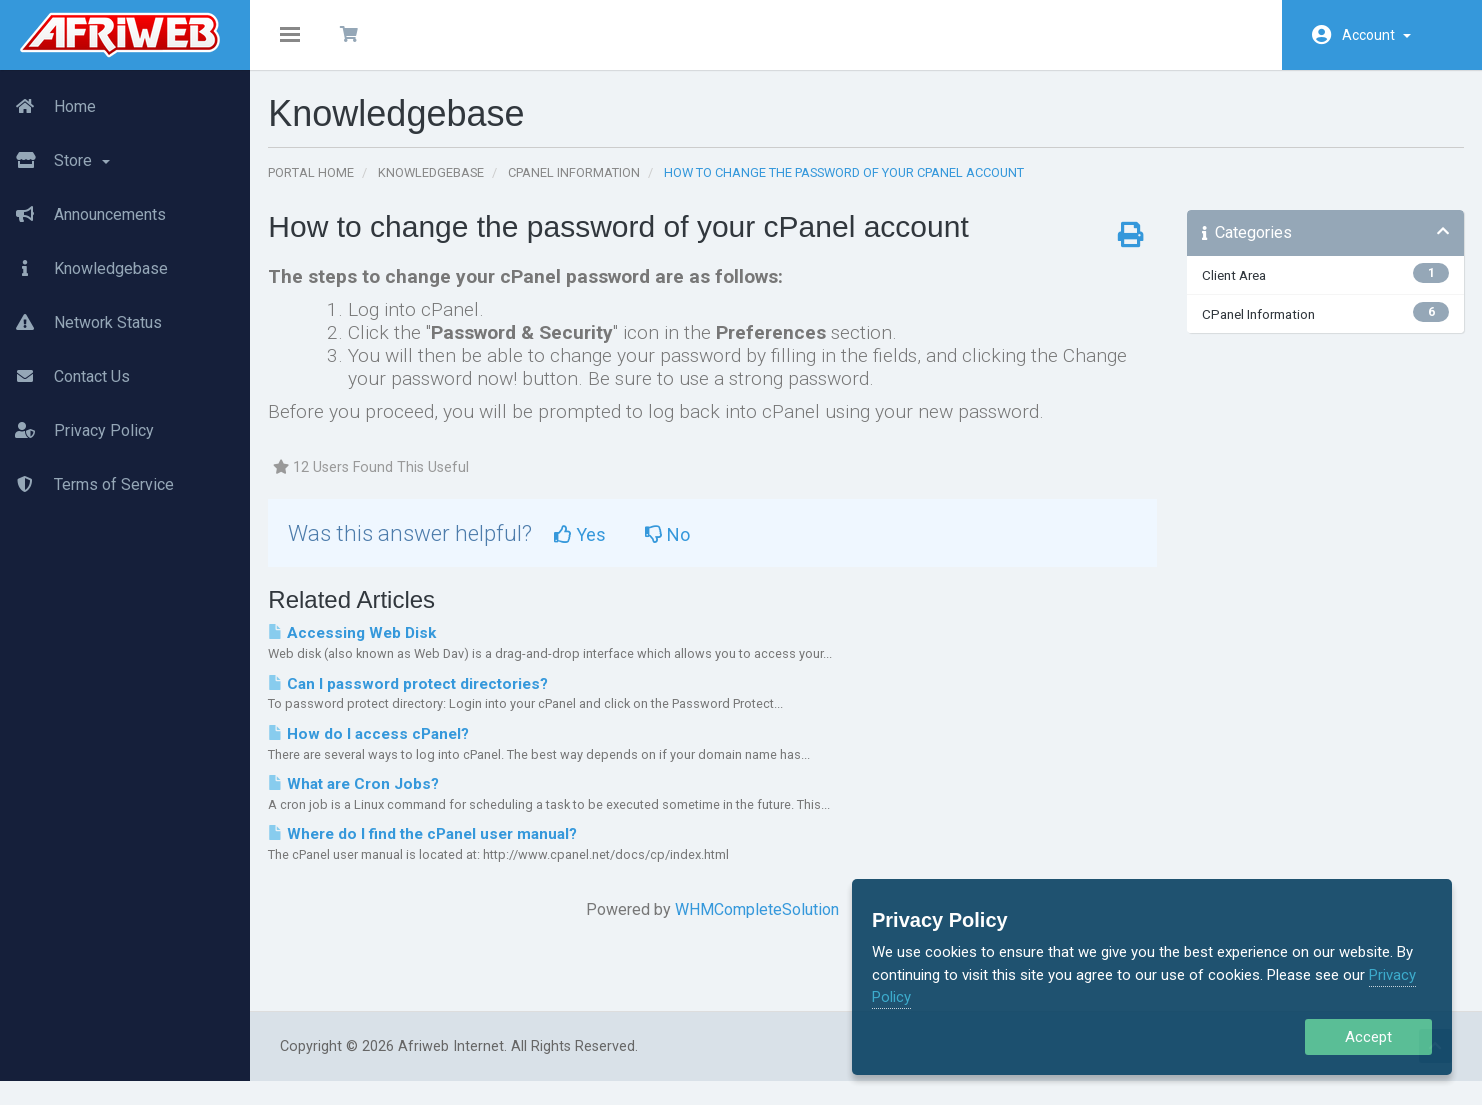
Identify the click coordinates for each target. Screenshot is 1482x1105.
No (679, 546)
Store (55, 161)
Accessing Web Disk (364, 645)
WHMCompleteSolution (760, 921)
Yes (592, 546)
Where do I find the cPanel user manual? (434, 846)
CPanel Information (586, 184)
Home (48, 107)
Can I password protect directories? (420, 695)
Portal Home (323, 184)
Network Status (81, 323)
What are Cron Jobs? (365, 796)
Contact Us (65, 377)
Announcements (83, 215)
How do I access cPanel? (380, 745)
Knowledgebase (84, 269)
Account (1376, 35)
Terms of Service (87, 485)
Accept (1368, 1037)
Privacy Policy (77, 431)
